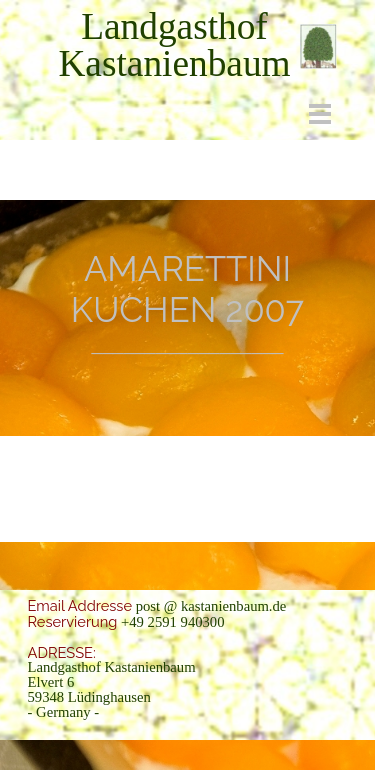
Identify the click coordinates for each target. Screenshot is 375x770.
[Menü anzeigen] (320, 113)
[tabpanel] (175, 45)
